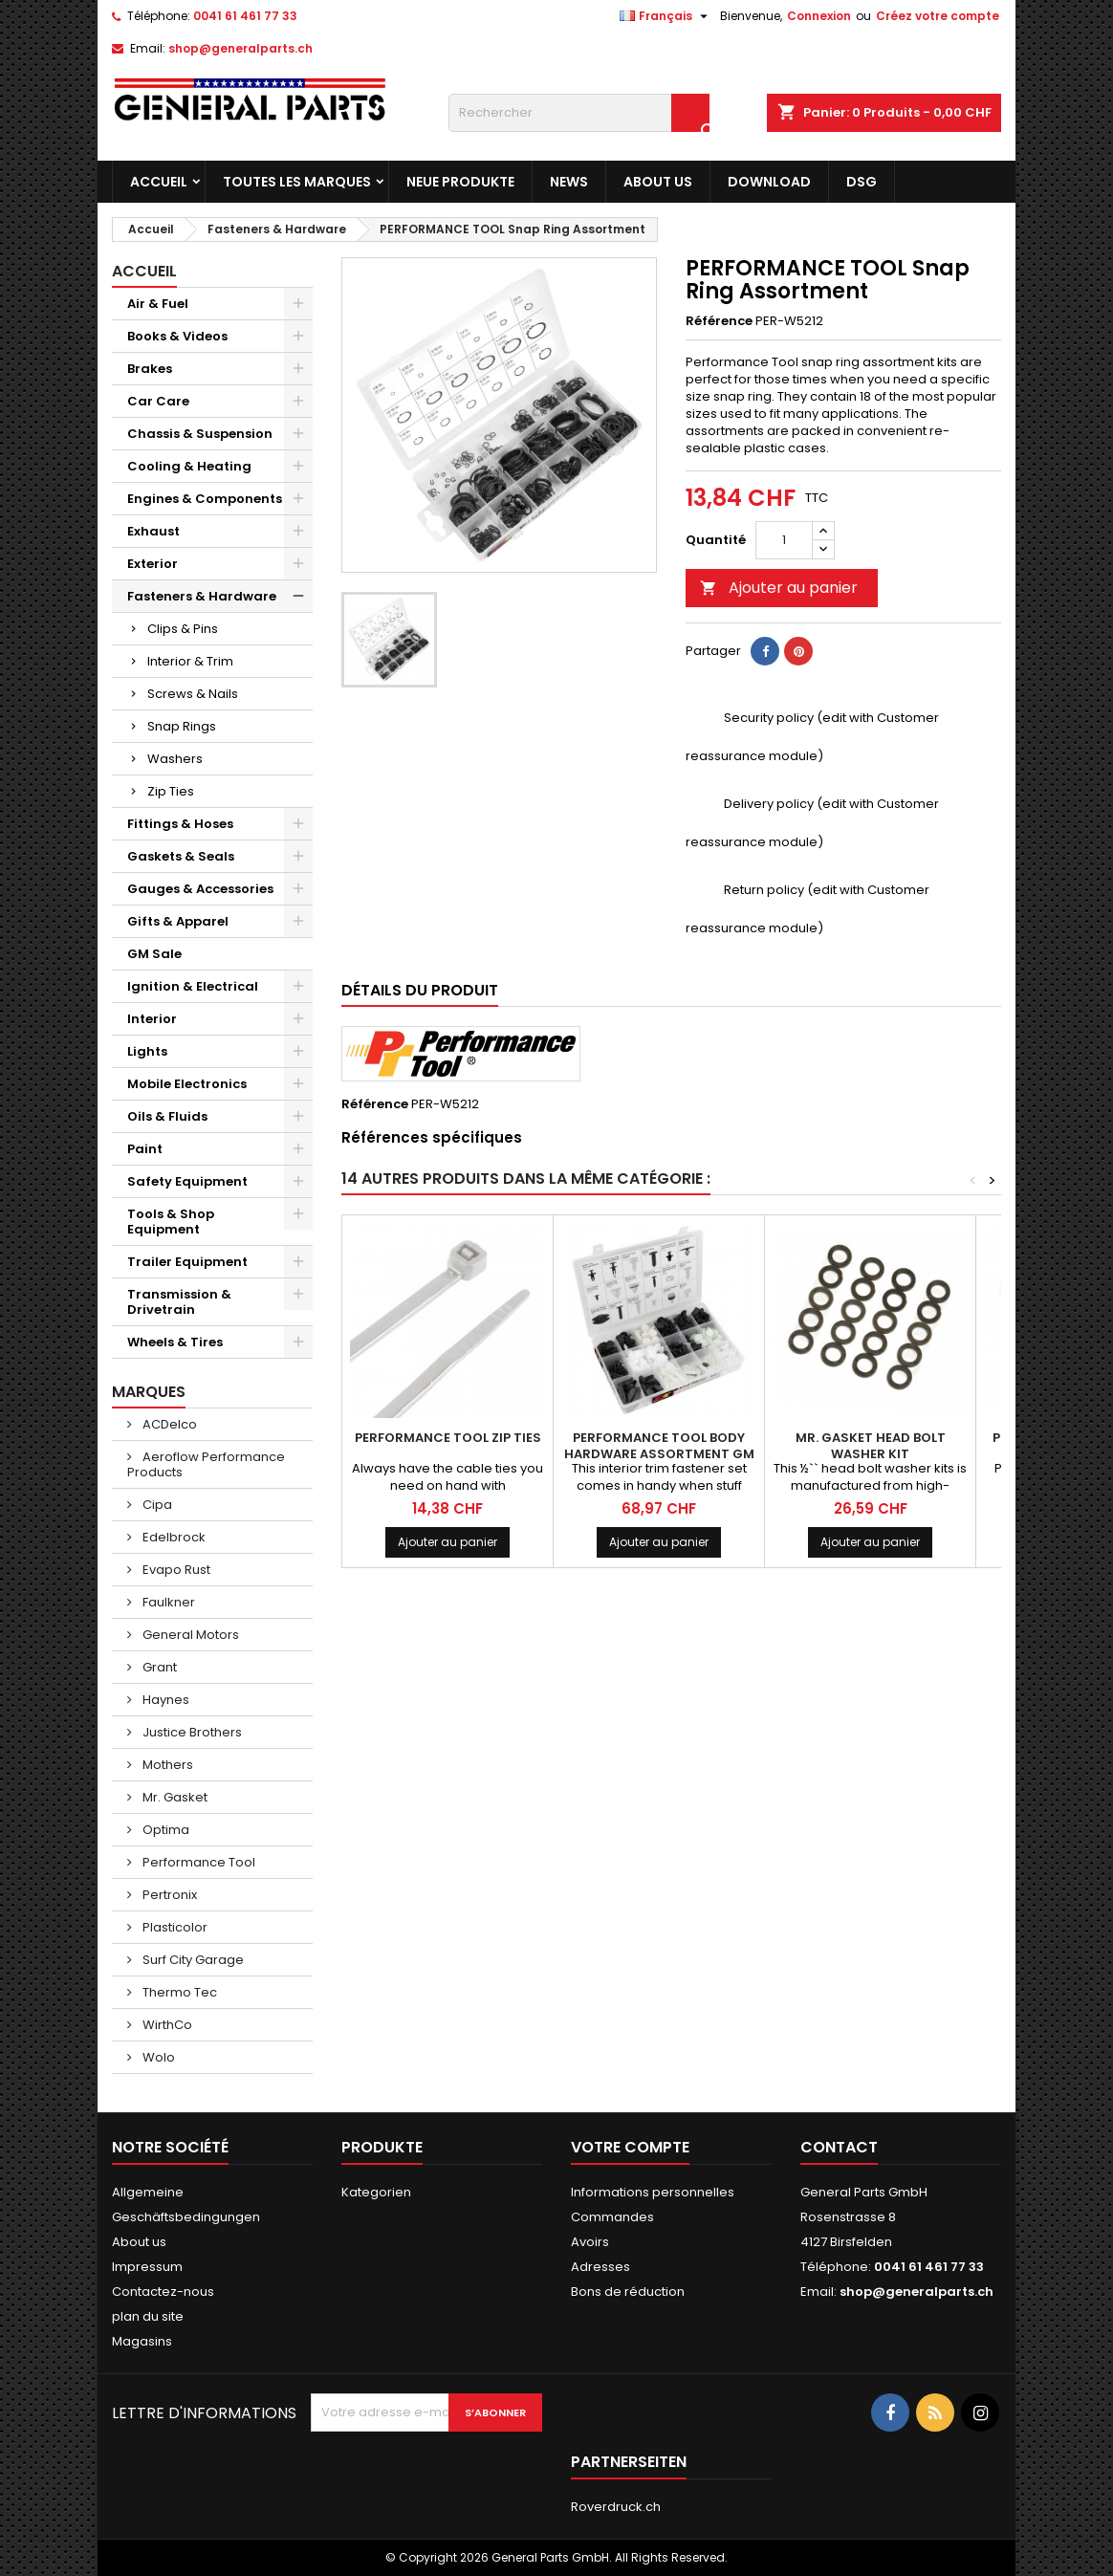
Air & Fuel (157, 304)
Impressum (147, 2267)
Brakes (149, 369)
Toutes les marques (297, 181)
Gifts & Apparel (178, 921)
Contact (839, 2147)
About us (657, 181)
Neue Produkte (460, 181)
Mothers (166, 1765)
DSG (861, 181)
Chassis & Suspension (200, 434)
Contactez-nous (163, 2291)
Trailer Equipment (187, 1262)
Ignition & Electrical (192, 986)
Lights (147, 1051)
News (569, 181)
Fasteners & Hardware (201, 596)
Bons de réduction (628, 2291)
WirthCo (166, 2025)
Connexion (819, 16)
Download (769, 181)
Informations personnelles (652, 2192)
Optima (164, 1830)
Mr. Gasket (173, 1797)
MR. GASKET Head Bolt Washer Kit (871, 1446)
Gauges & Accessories (200, 889)
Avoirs (590, 2242)
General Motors (189, 1635)
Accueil (158, 181)
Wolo (157, 2057)
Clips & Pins (182, 629)
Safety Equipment (187, 1181)
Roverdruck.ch (616, 2507)
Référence (719, 321)
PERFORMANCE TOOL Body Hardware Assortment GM (659, 1446)
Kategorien (376, 2192)
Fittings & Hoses (180, 824)
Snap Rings (181, 726)
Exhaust (153, 531)
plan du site (148, 2316)
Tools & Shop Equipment (170, 1221)
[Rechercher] (578, 113)
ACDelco (168, 1424)
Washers (175, 759)
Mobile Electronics (187, 1084)
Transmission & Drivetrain (179, 1302)
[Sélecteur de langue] (666, 16)
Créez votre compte (937, 16)
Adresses (600, 2267)
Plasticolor (173, 1927)
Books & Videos (177, 336)
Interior (152, 1019)
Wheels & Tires (175, 1342)
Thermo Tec (178, 1992)
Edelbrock (173, 1537)
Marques (149, 1392)
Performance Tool (197, 1862)
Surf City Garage (192, 1960)
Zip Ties (170, 791)
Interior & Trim (190, 661)
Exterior (152, 564)
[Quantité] (784, 540)
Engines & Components (204, 499)
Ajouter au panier (779, 588)
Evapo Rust (175, 1570)
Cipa (156, 1504)
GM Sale (154, 954)
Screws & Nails (192, 694)
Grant (158, 1667)
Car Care (158, 401)
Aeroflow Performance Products (206, 1464)
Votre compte (630, 2147)
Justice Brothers (191, 1732)
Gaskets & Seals (180, 856)
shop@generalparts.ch (240, 48)
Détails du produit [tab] (419, 990)
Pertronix (168, 1895)
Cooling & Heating (189, 466)
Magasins (142, 2341)
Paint (145, 1149)
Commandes (612, 2217)
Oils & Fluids (167, 1116)
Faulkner (167, 1602)
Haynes (164, 1700)
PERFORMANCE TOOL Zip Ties (448, 1438)
